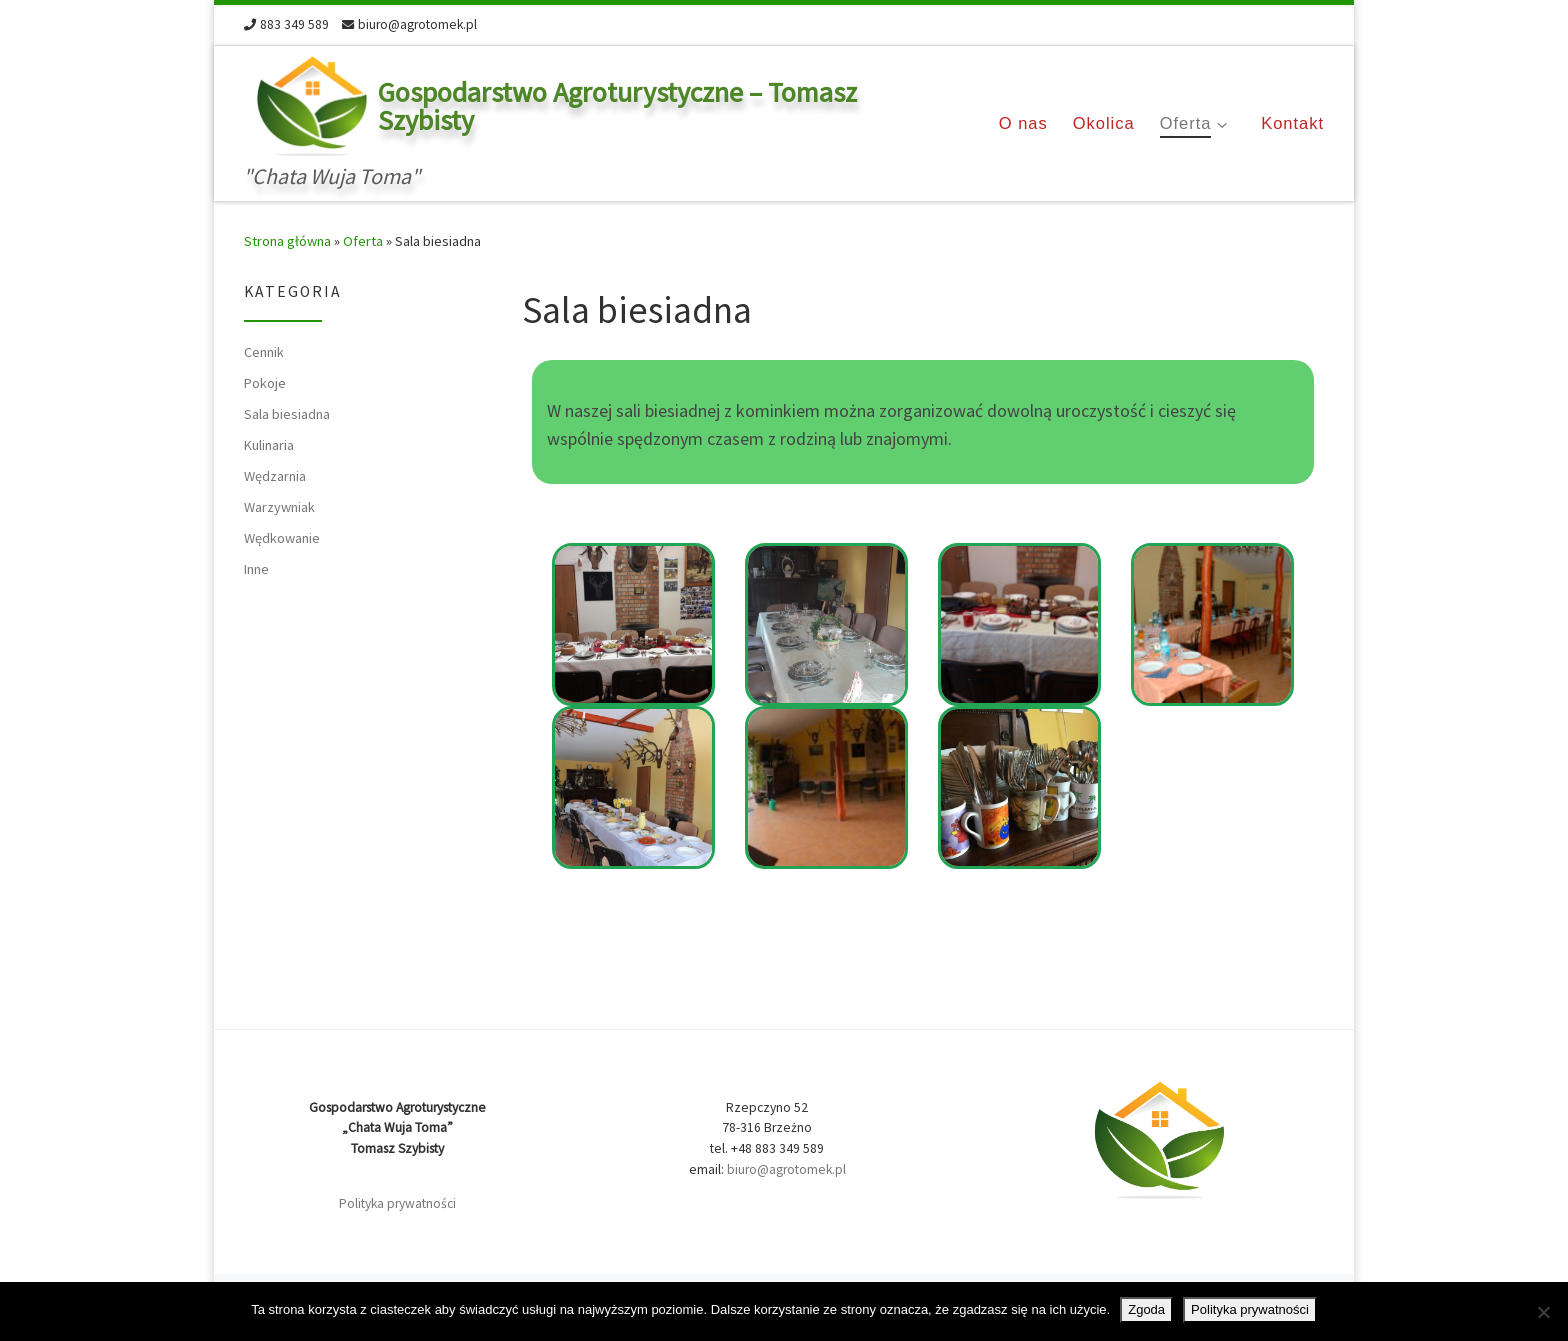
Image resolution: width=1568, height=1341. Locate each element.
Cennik (264, 352)
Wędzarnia (275, 476)
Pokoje (265, 383)
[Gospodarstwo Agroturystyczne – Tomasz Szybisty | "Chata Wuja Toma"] (307, 102)
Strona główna (287, 241)
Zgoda (1146, 1309)
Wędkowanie (282, 538)
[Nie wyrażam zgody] (1543, 1312)
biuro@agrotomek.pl (786, 1169)
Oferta (363, 241)
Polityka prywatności (397, 1203)
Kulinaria (269, 445)
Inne (256, 569)
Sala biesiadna (287, 414)
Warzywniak (279, 507)
